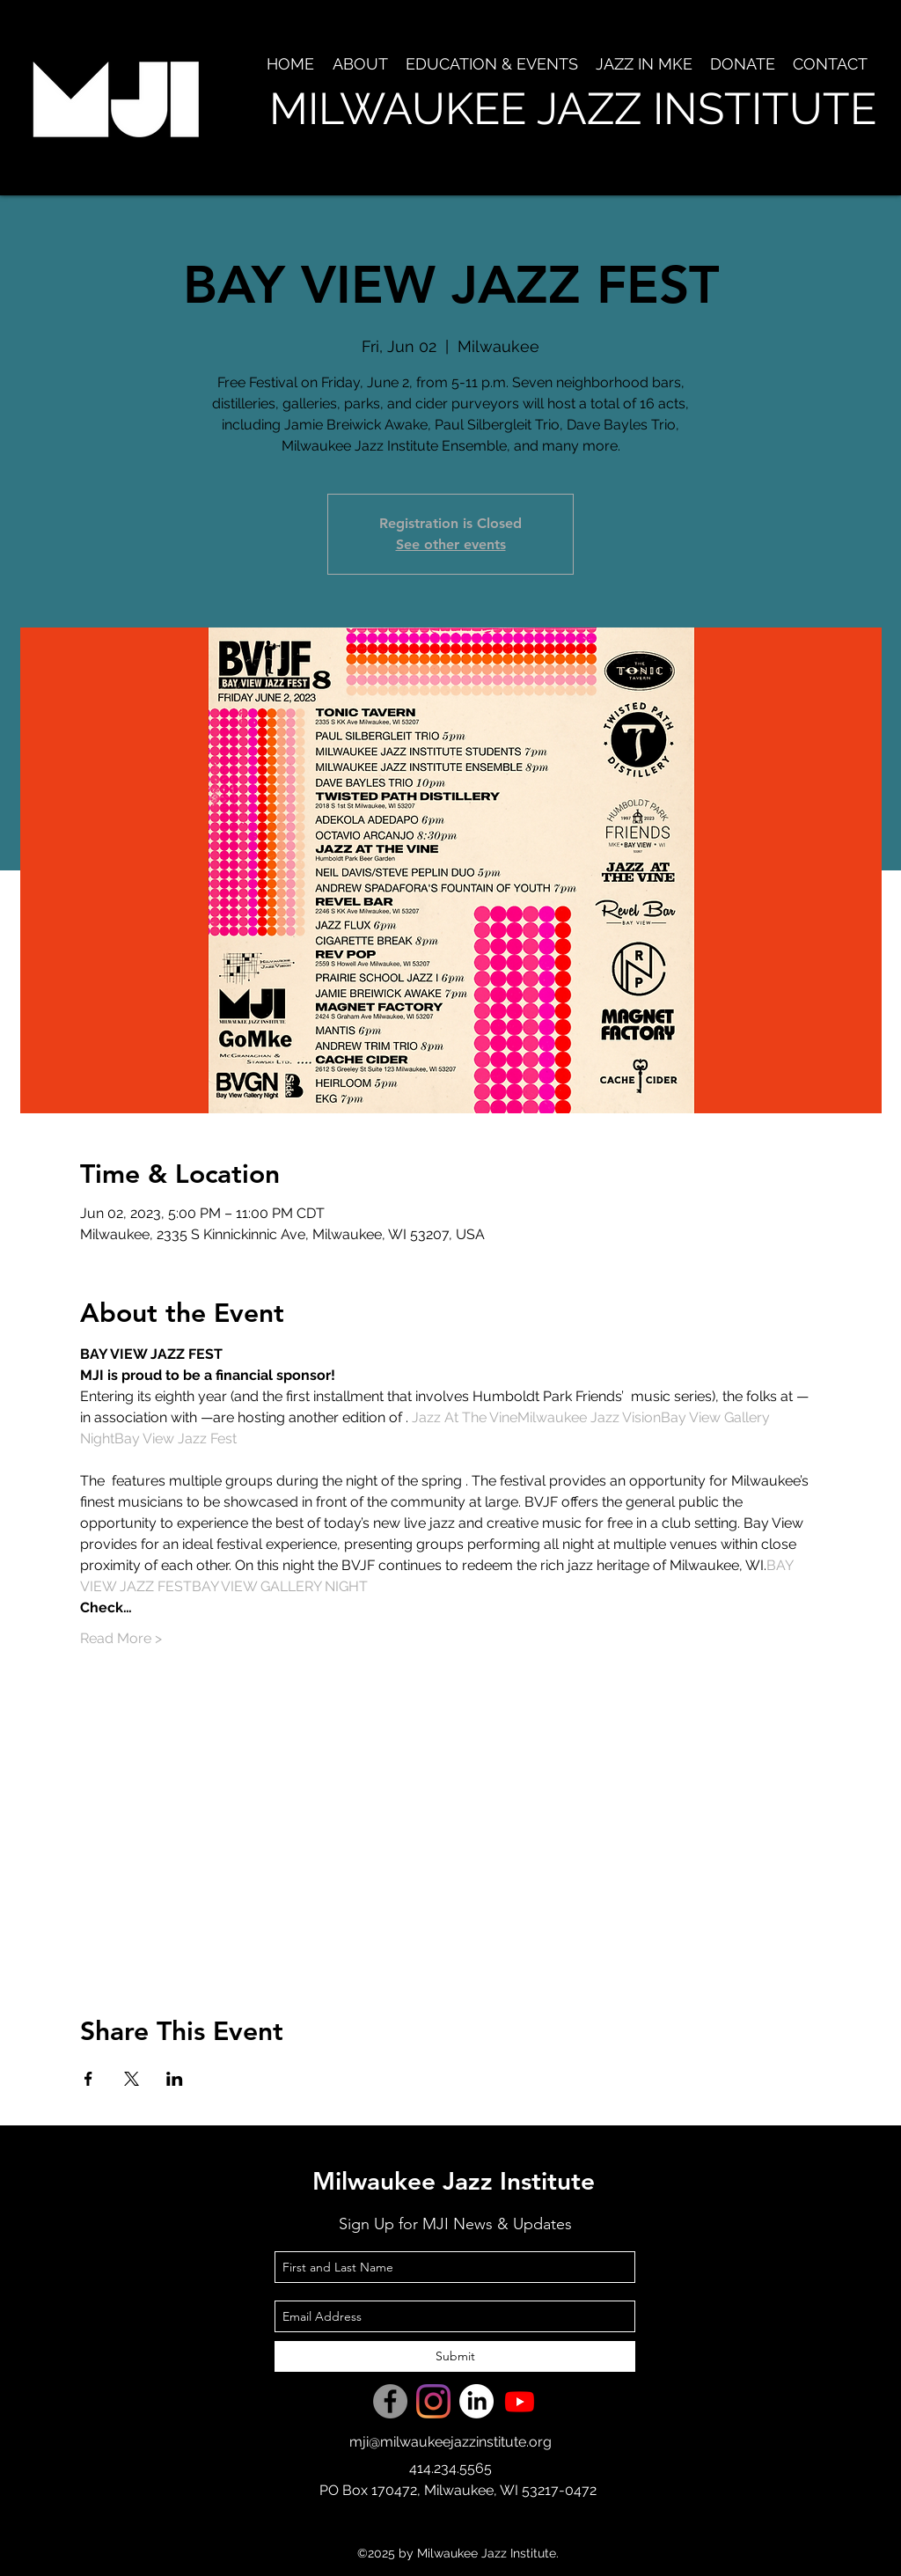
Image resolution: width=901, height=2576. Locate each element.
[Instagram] (433, 2401)
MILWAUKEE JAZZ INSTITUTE (572, 109)
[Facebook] (390, 2401)
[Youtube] (519, 2401)
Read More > (121, 1638)
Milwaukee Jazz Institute (453, 2181)
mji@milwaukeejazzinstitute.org (450, 2441)
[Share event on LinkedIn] (174, 2079)
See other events (451, 544)
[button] (360, 64)
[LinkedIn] (476, 2401)
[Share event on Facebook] (88, 2079)
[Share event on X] (131, 2079)
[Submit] (455, 2356)
